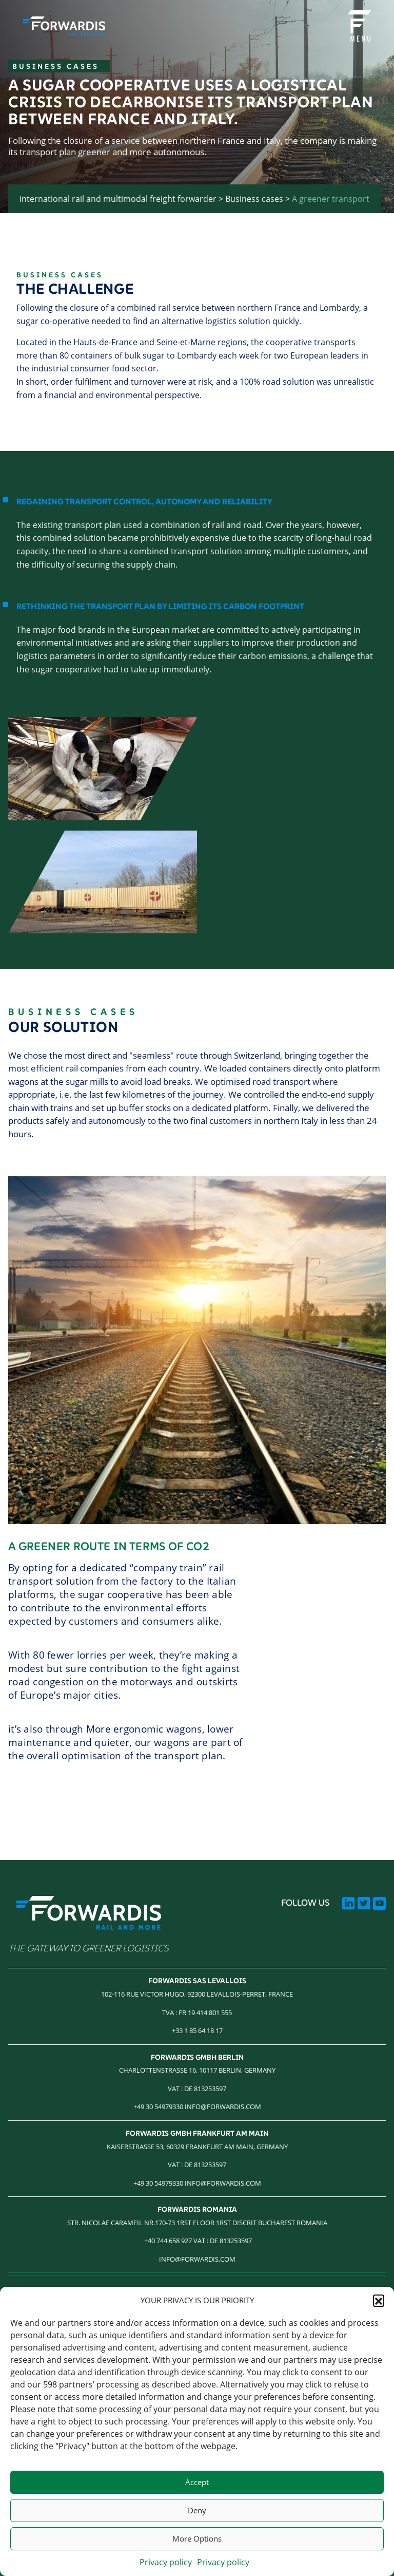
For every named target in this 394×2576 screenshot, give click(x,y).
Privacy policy (166, 2562)
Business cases (254, 198)
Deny (197, 2510)
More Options (197, 2538)
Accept (197, 2482)
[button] (378, 2300)
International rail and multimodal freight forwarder (117, 198)
